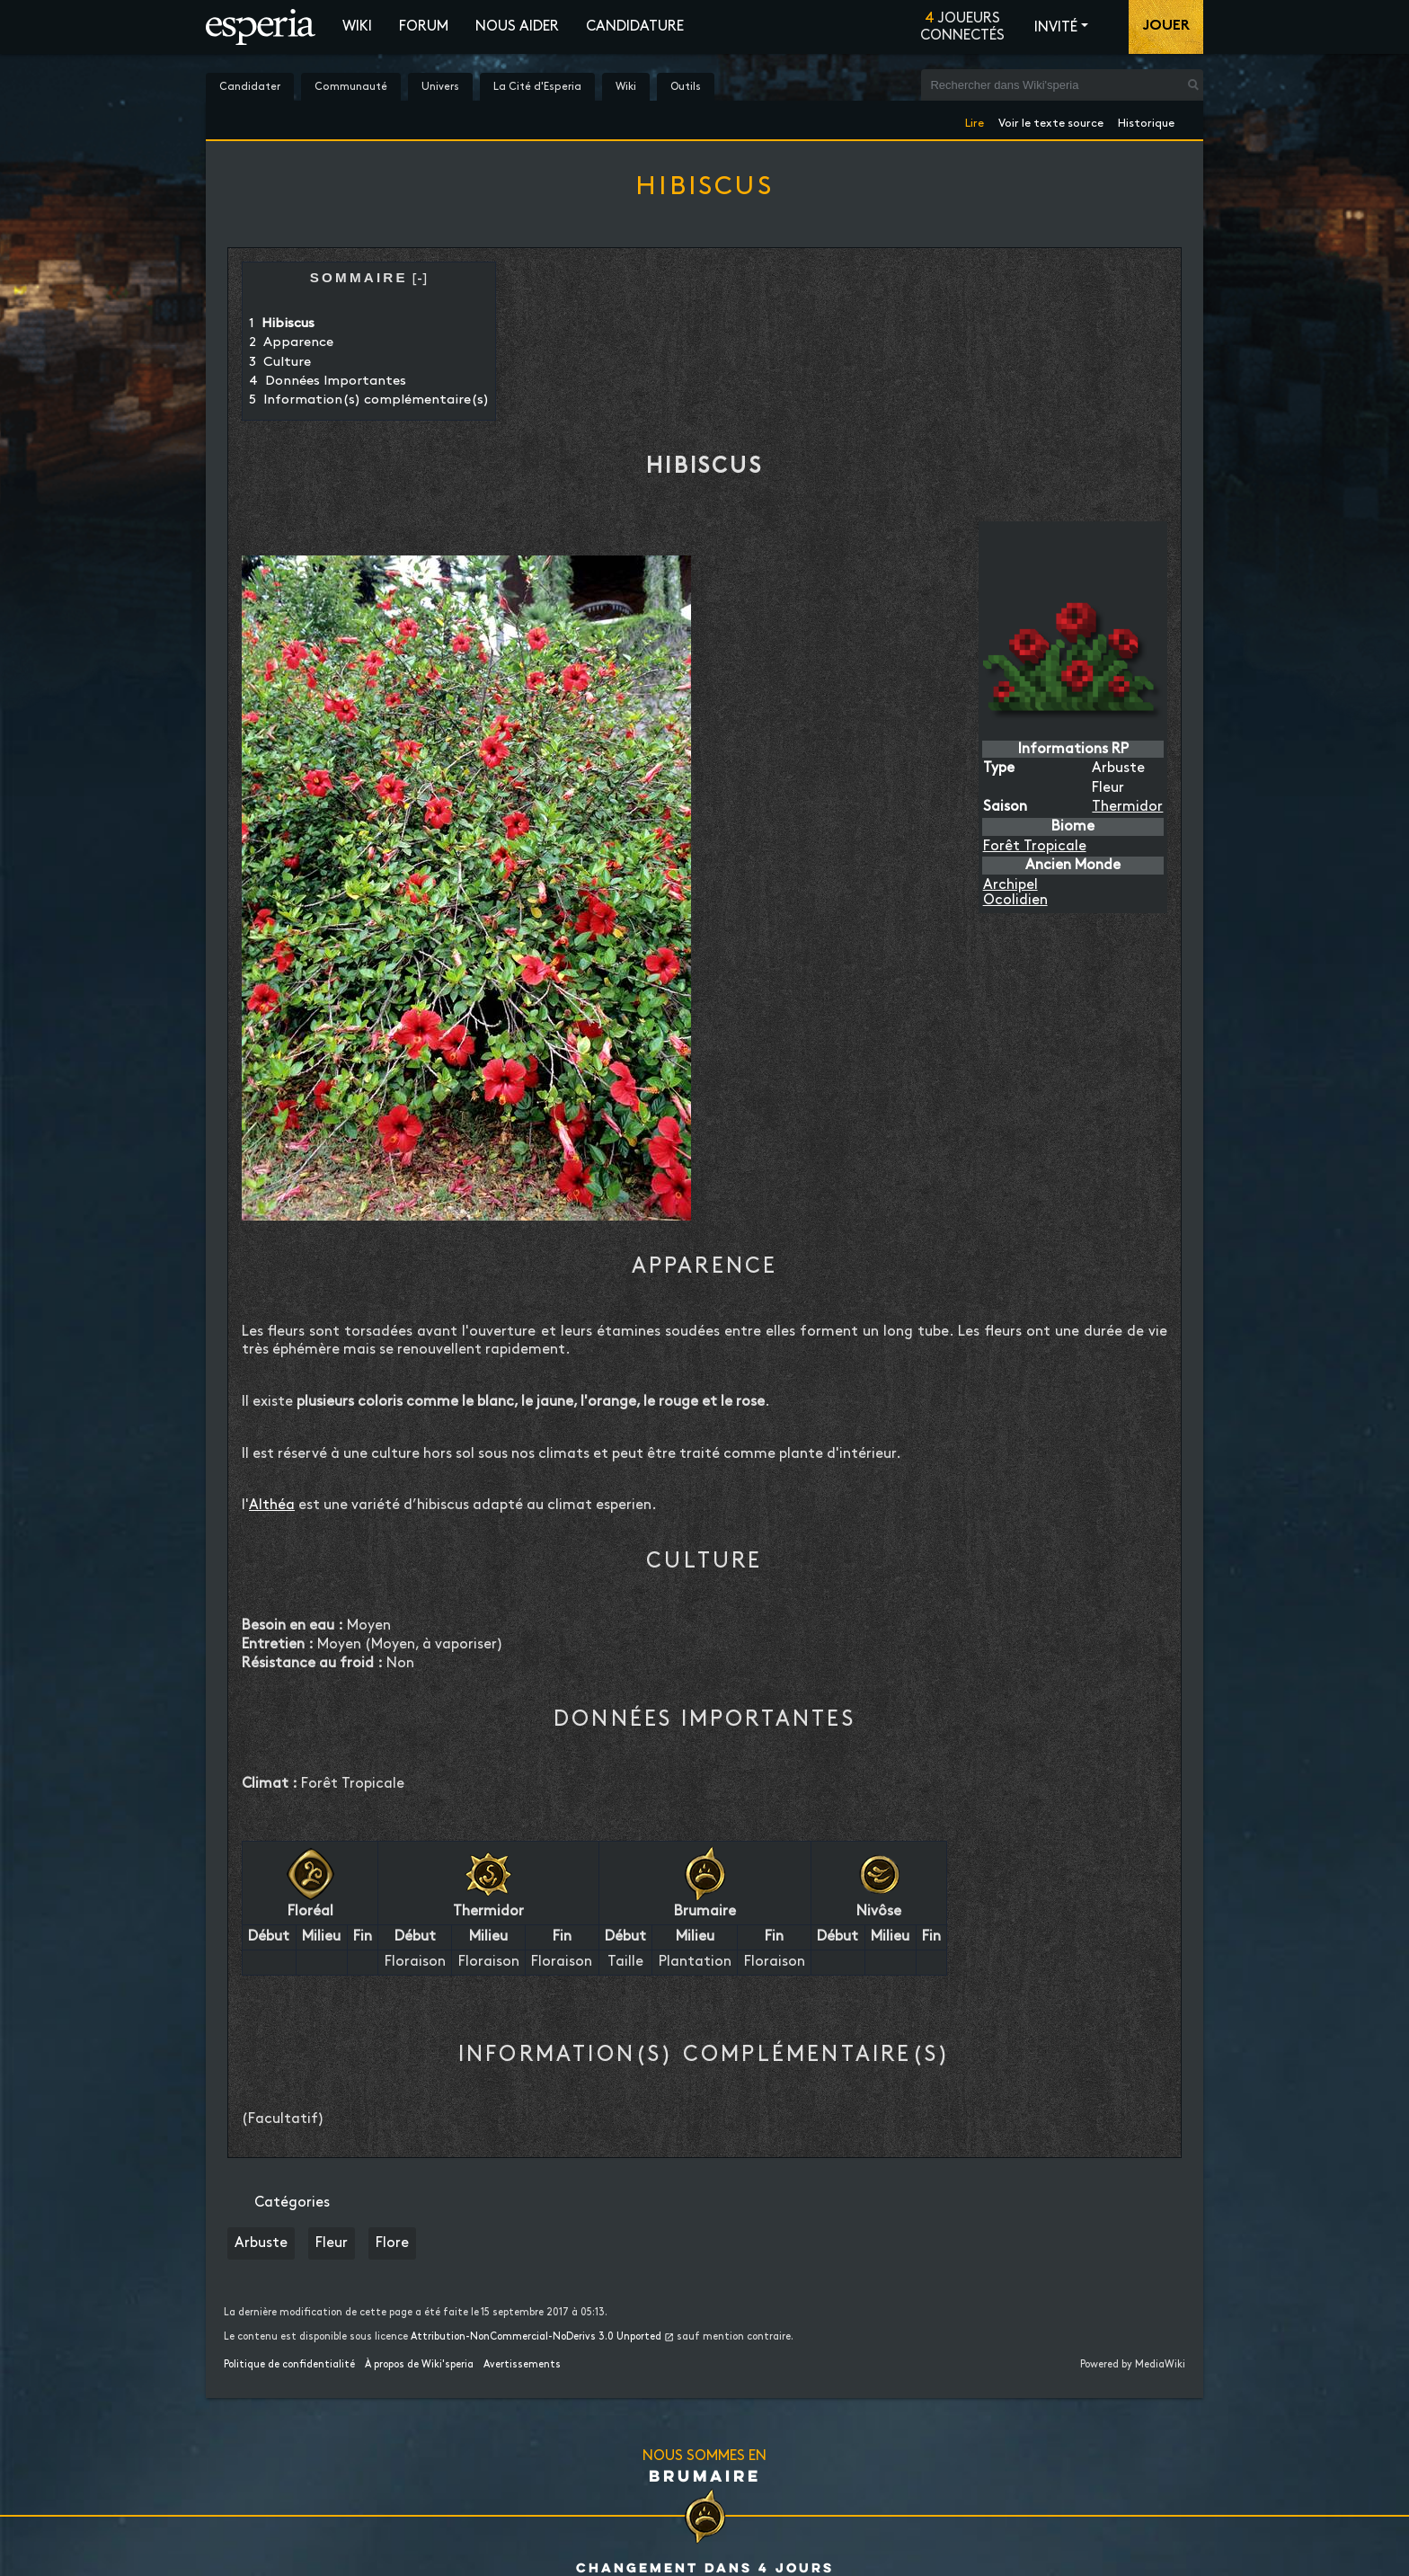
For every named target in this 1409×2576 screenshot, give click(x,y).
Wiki (357, 26)
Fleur (331, 2243)
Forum (423, 26)
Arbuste (261, 2243)
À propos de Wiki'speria (419, 2364)
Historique (1146, 120)
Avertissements (522, 2364)
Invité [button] (1055, 27)
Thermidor (1127, 806)
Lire (974, 120)
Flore (392, 2243)
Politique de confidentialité (289, 2364)
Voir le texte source (1050, 120)
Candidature (635, 26)
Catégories (292, 2202)
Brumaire (705, 2475)
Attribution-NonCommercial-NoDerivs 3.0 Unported (536, 2336)
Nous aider (517, 26)
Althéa (272, 1505)
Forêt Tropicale (1034, 846)
